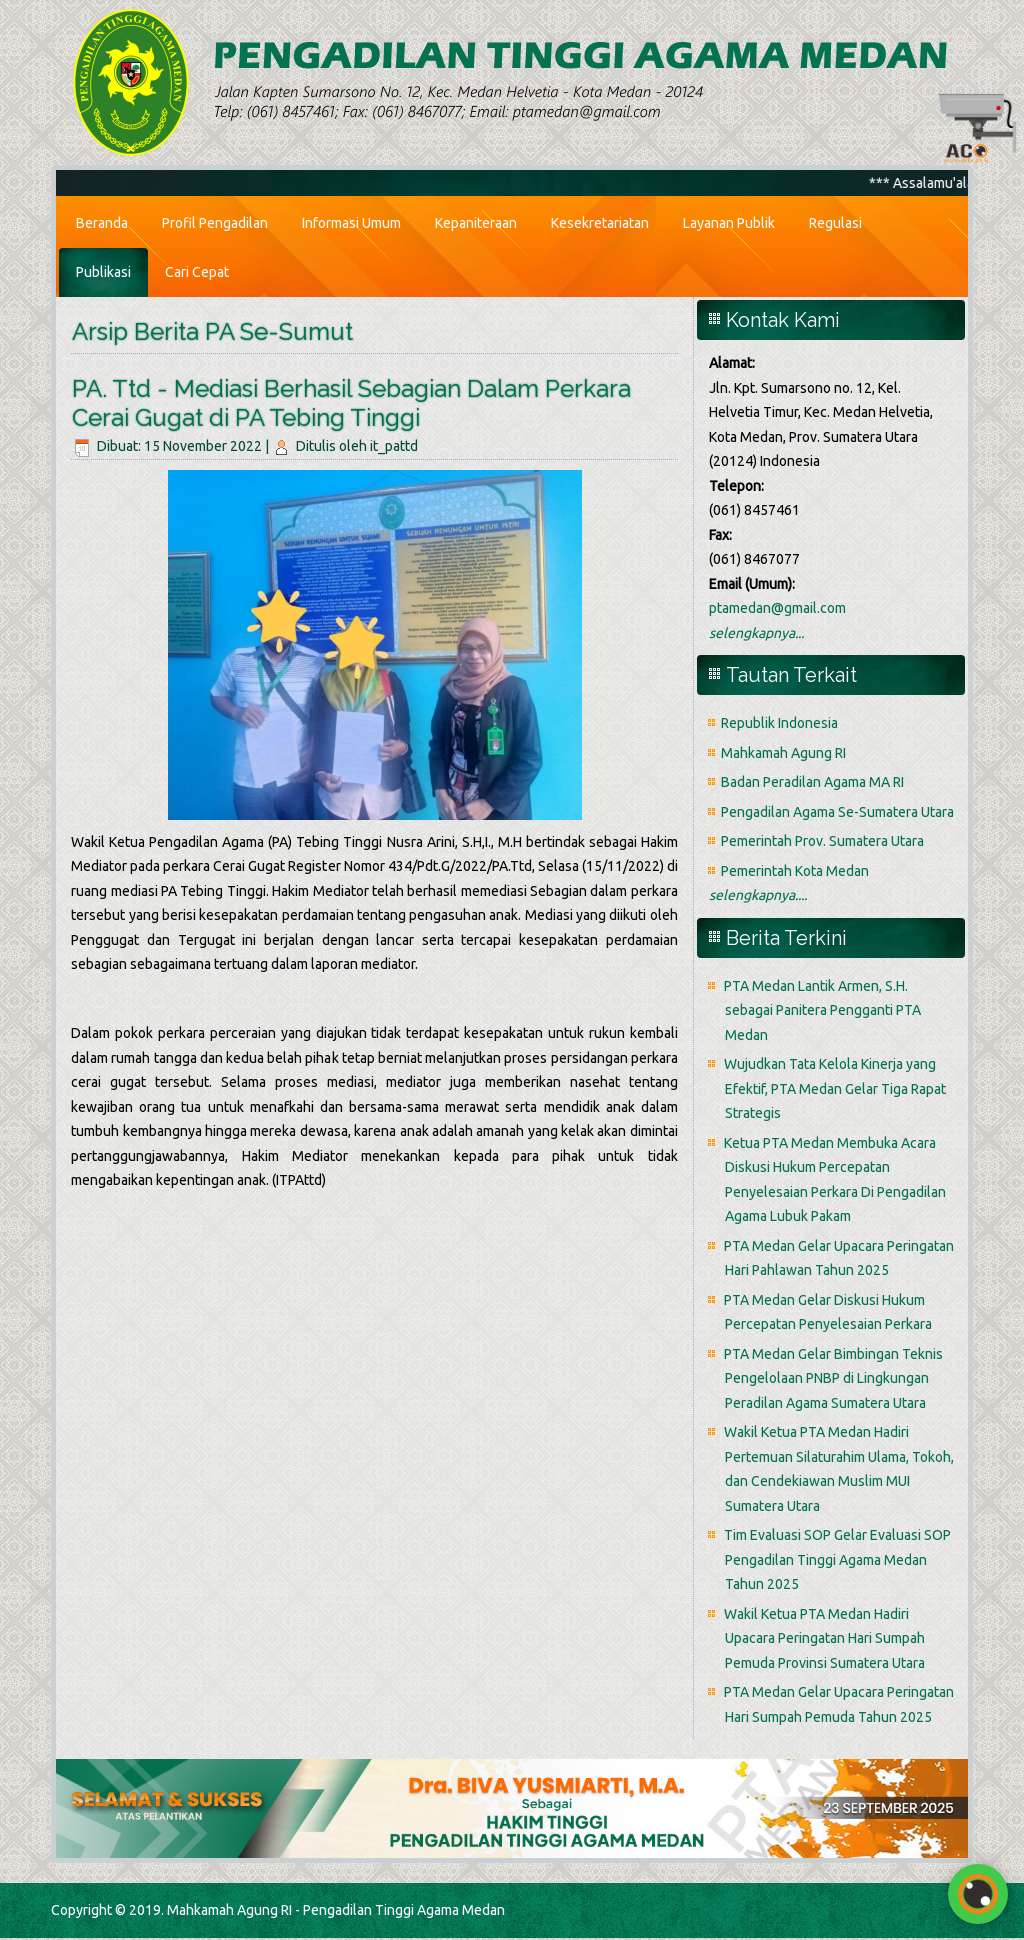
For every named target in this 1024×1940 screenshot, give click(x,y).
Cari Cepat (197, 272)
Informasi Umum (351, 223)
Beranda (102, 223)
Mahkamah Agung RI (783, 753)
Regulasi (835, 223)
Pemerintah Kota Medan (795, 871)
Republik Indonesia (779, 723)
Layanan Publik (729, 223)
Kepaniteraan (476, 223)
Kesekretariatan (600, 223)
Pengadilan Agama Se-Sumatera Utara (837, 812)
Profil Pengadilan (215, 223)
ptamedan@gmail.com (777, 608)
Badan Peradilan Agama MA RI (812, 782)
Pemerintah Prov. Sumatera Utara (822, 841)
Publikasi (103, 272)
